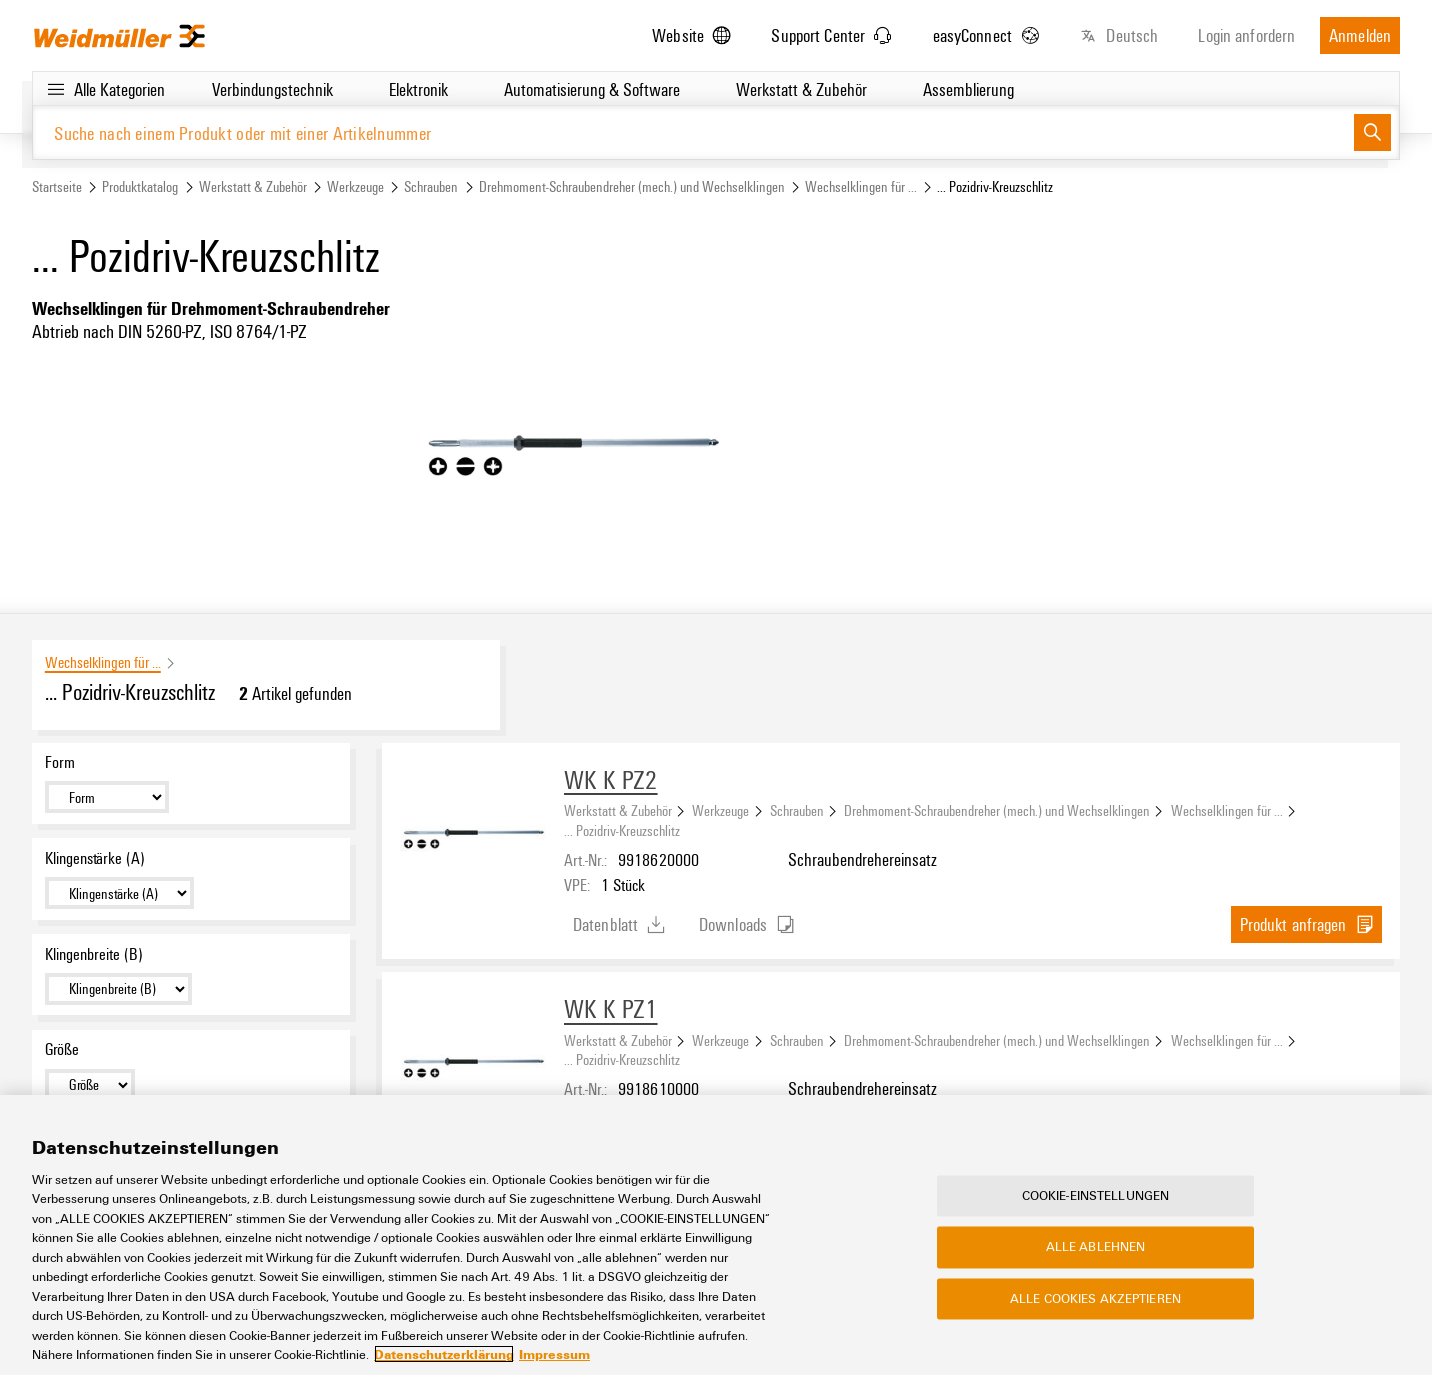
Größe (62, 1049)
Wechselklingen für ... (861, 186)
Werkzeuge (355, 186)
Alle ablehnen (1096, 1247)
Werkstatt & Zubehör (253, 186)
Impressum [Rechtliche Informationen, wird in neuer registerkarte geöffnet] (554, 1355)
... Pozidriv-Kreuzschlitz (622, 830)
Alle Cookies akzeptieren (1095, 1299)
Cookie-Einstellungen (1096, 1196)
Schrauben (431, 186)
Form (60, 762)
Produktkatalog (140, 186)
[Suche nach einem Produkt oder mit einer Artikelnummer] (693, 132)
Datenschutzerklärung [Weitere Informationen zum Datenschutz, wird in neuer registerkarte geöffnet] (444, 1355)
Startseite (57, 186)
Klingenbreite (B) (94, 954)
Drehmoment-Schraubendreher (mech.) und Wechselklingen (632, 186)
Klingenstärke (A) (95, 858)
